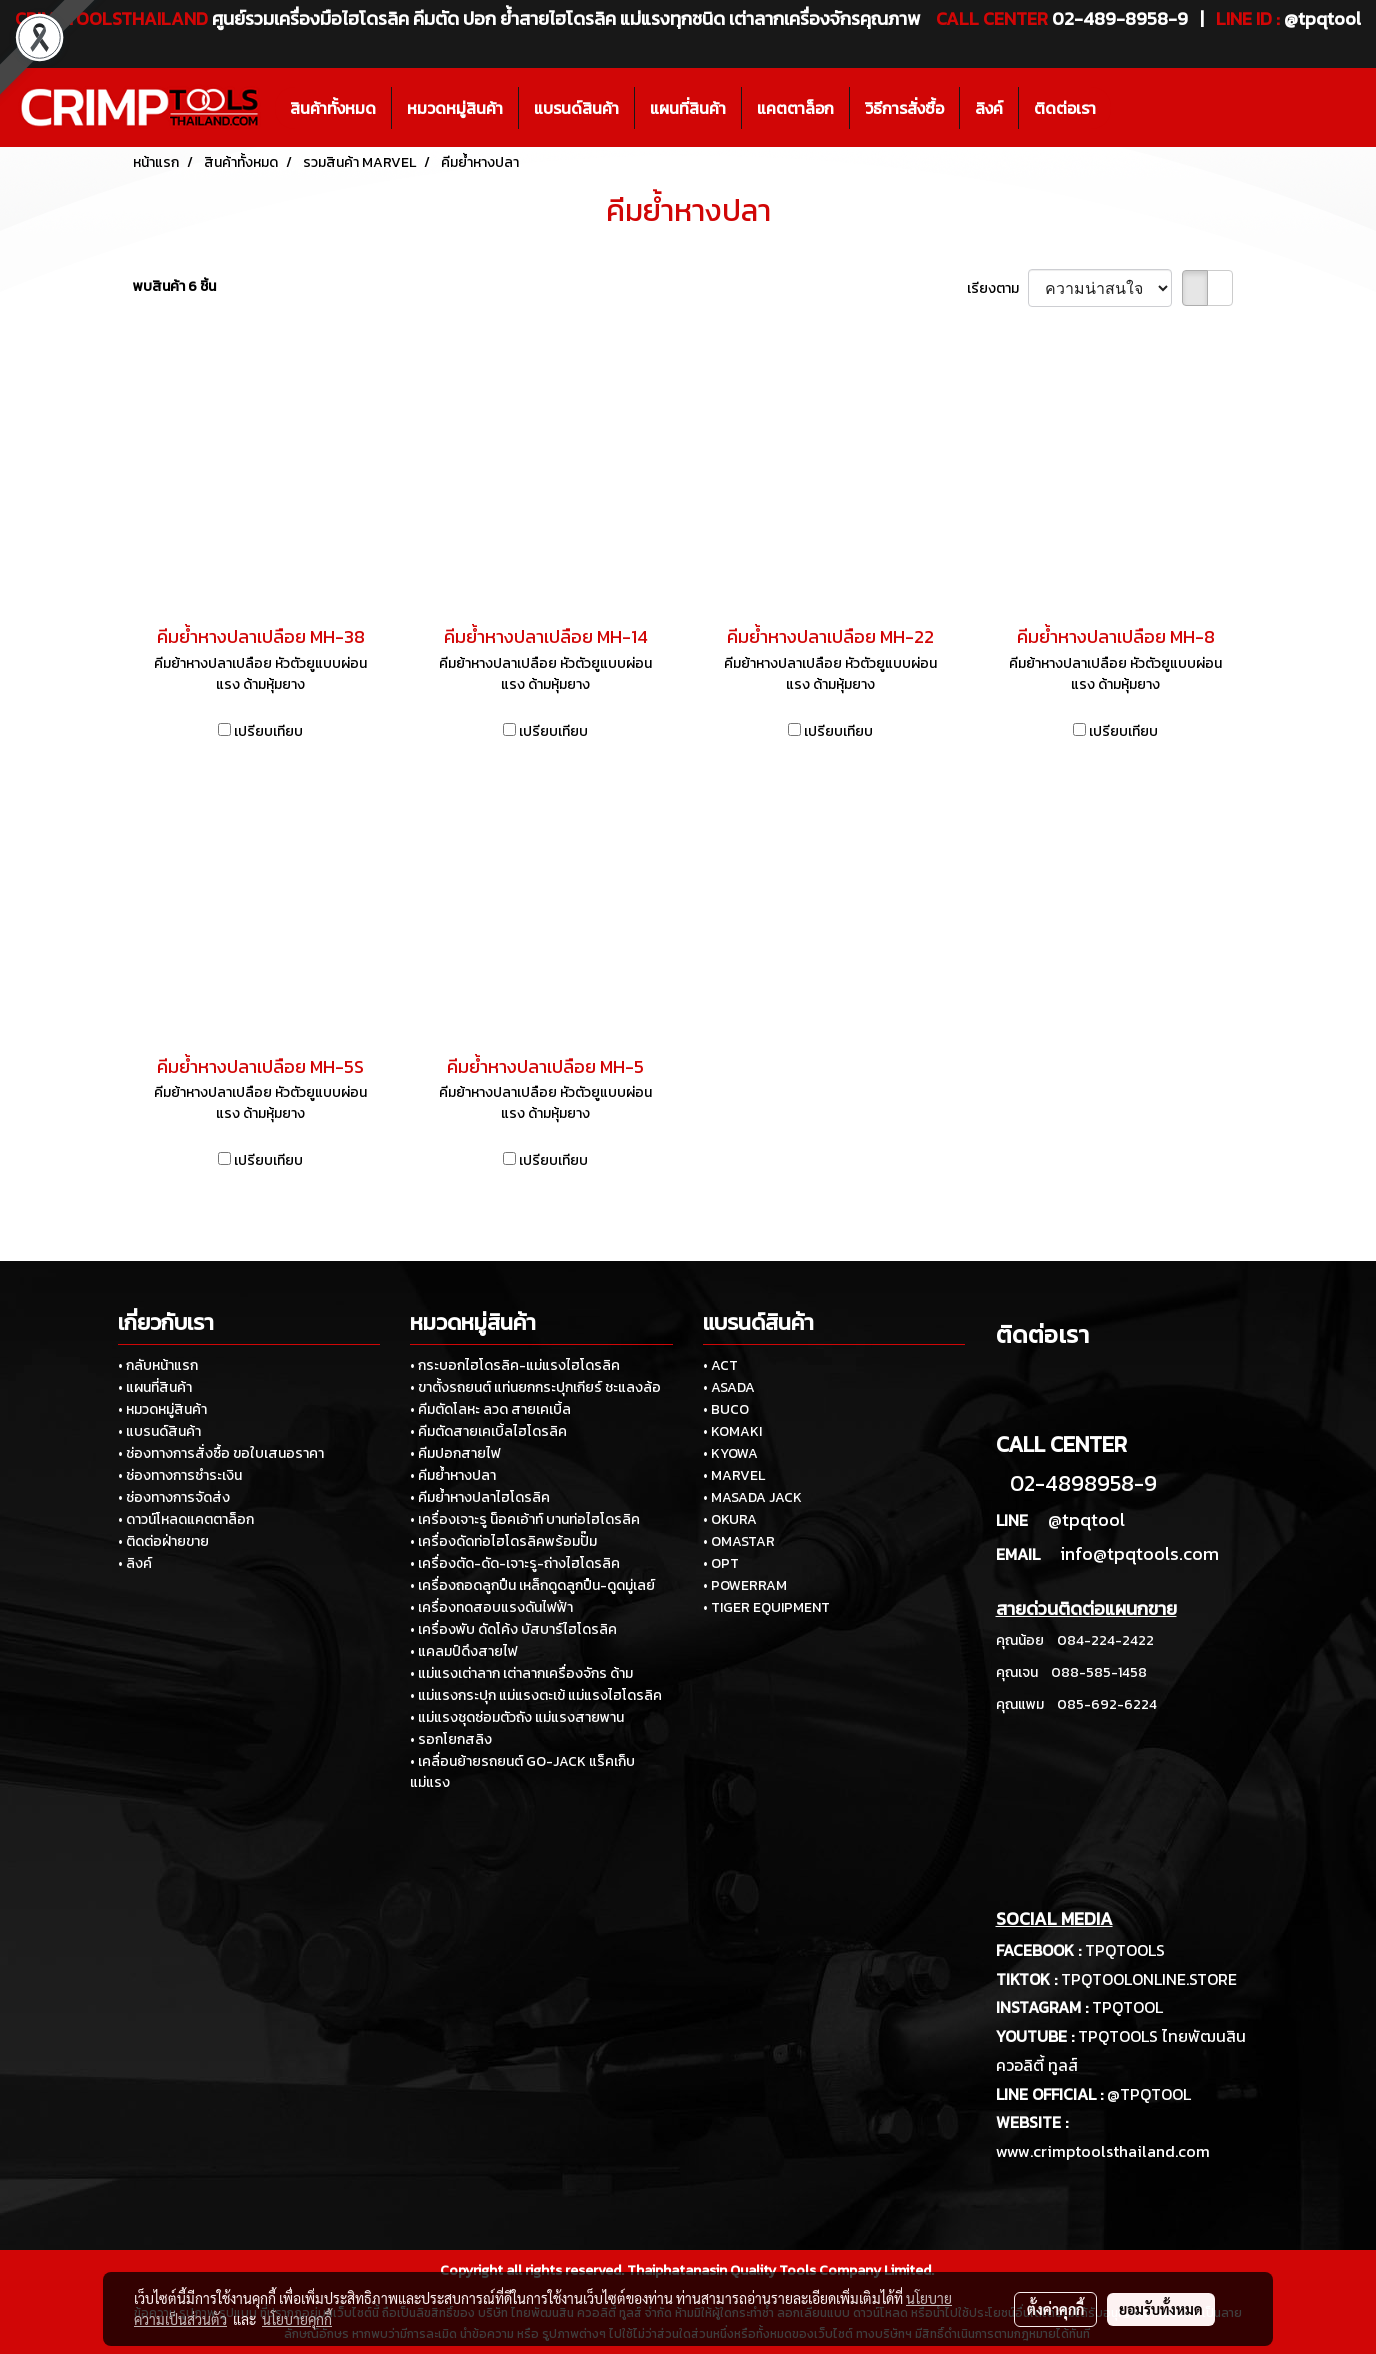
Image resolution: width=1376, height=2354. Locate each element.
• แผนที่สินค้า (155, 1387)
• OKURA (730, 1519)
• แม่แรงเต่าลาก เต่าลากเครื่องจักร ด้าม (521, 1673)
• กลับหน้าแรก (158, 1365)
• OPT (721, 1563)
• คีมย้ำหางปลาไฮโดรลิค (480, 1497)
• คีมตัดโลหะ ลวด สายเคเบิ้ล (490, 1409)
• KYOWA (730, 1453)
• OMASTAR (739, 1541)
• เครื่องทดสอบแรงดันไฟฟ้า (491, 1607)
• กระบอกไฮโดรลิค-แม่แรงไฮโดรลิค (515, 1365)
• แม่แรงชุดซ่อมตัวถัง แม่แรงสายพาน (517, 1717)
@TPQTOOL (1149, 2094)
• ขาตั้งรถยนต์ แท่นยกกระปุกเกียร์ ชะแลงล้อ (535, 1387)
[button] (1129, 108)
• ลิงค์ (135, 1563)
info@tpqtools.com (1139, 1553)
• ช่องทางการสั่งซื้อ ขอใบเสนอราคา (221, 1453)
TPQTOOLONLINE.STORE (1149, 1979)
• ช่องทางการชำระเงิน (180, 1475)
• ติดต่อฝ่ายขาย (163, 1541)
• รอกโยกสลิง (451, 1739)
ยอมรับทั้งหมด (1161, 2309)
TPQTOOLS (1125, 1950)
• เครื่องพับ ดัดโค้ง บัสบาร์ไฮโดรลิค (513, 1629)
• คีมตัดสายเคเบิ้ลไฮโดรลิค (488, 1431)
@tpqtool (1086, 1519)
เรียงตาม (997, 288)
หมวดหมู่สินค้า (455, 108)
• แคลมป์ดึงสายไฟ (464, 1651)
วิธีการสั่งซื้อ (904, 108)
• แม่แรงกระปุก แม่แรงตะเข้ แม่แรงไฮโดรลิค (536, 1695)
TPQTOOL (1127, 2007)
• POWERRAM (745, 1585)
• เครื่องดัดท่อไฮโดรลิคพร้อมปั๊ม (503, 1541)
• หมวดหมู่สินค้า (162, 1409)
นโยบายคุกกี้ (297, 2319)
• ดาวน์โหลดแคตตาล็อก (186, 1519)
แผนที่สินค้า (688, 108)
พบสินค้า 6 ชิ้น (174, 286)
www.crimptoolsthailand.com (1103, 2151)
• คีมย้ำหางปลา (453, 1475)
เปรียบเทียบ (268, 731)
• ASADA (729, 1387)
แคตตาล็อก (795, 108)
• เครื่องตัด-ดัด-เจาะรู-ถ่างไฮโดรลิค (515, 1563)
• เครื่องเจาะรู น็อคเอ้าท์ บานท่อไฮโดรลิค (525, 1519)
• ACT (720, 1365)
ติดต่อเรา (1065, 108)
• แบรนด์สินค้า (159, 1431)
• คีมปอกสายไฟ (455, 1453)
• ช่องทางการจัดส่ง (174, 1497)
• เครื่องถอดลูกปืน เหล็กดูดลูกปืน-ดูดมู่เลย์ (532, 1585)
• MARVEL (734, 1475)
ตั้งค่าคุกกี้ (1055, 2309)
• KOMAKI (732, 1431)
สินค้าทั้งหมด (333, 108)
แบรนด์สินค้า (576, 108)
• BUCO (726, 1409)
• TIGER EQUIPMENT (766, 1607)
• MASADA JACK (752, 1497)
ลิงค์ (989, 108)
